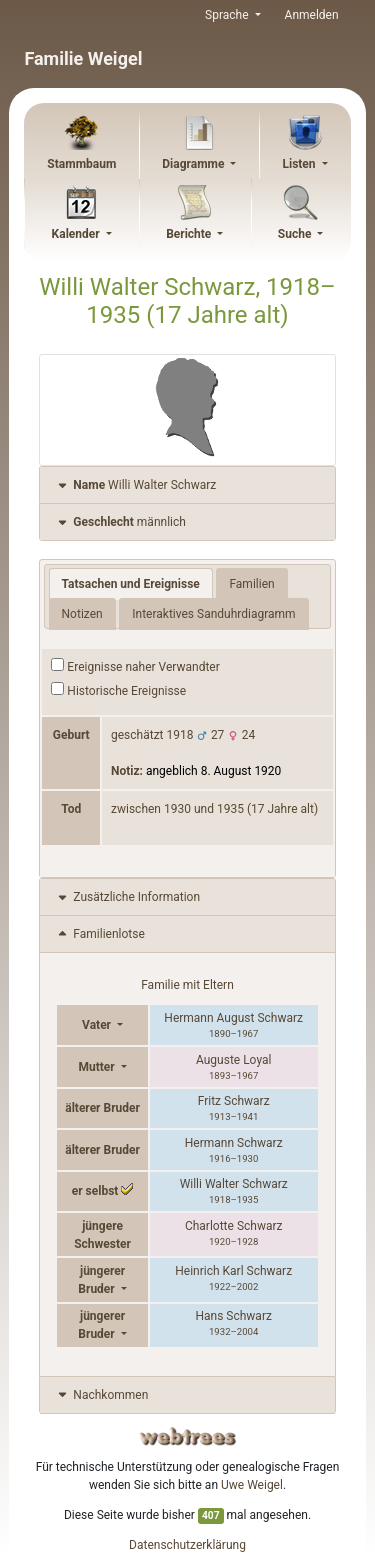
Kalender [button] (77, 234)
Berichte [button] (190, 234)
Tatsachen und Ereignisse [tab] (131, 584)
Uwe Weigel (252, 1485)
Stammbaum (81, 164)
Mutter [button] (97, 1067)
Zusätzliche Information (127, 897)
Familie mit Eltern (187, 985)
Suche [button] (296, 234)
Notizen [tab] (82, 614)
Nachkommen (101, 1395)
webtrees (188, 1436)
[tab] (187, 485)
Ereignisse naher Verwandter (135, 666)
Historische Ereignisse (118, 690)
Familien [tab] (251, 584)
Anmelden (312, 15)
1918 (180, 735)
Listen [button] (300, 164)
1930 (177, 809)
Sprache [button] (228, 15)
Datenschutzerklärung (187, 1545)
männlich (120, 522)
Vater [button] (98, 1025)
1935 (230, 809)
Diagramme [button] (194, 164)
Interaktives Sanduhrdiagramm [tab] (213, 614)
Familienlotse (99, 934)
